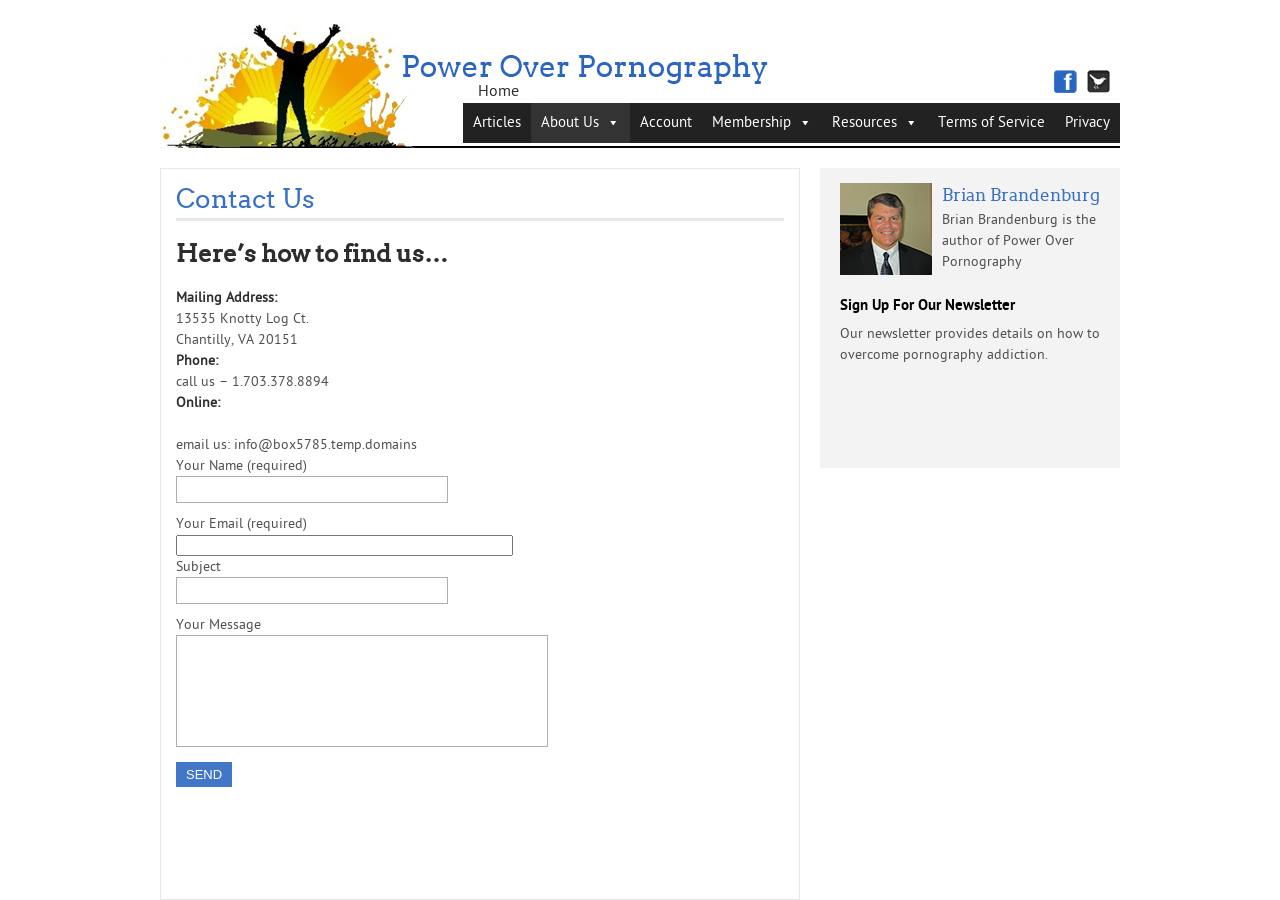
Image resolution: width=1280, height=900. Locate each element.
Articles (497, 122)
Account (666, 122)
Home (498, 91)
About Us (570, 122)
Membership (751, 122)
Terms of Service (991, 122)
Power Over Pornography (586, 72)
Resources (864, 122)
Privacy (1087, 122)
